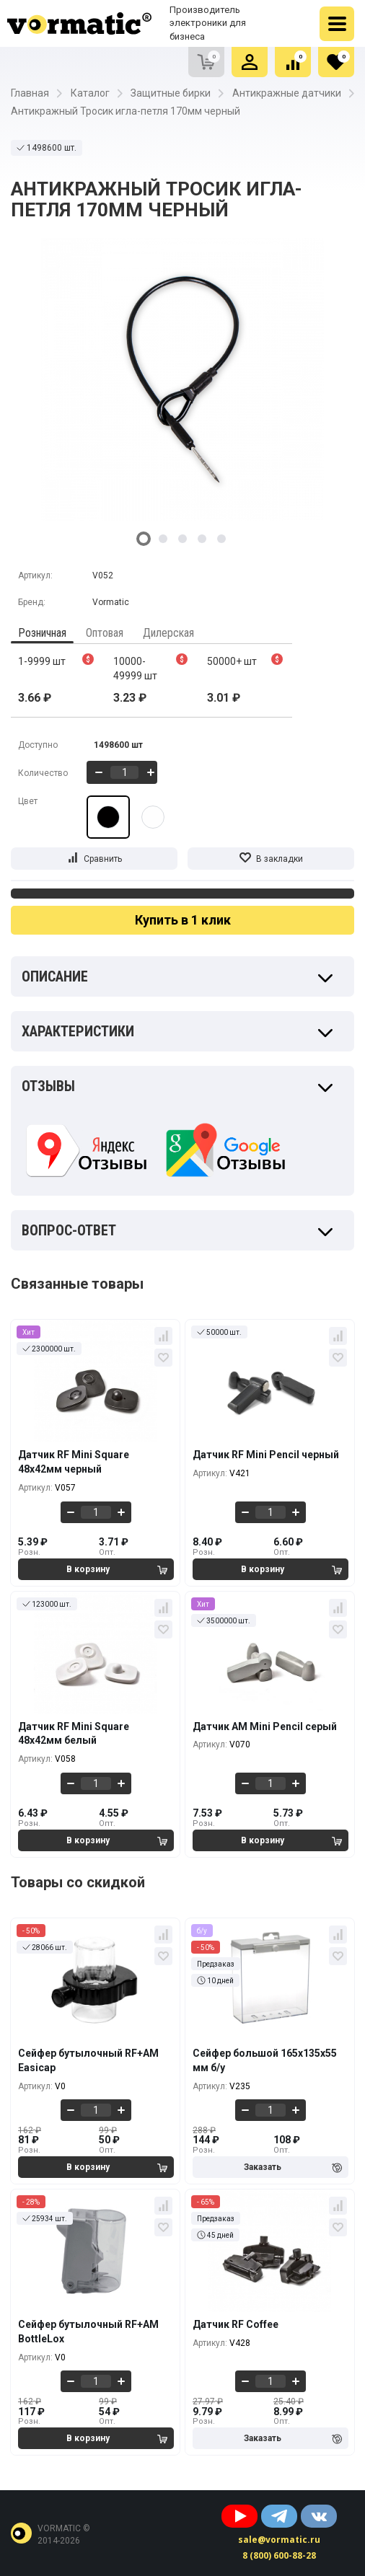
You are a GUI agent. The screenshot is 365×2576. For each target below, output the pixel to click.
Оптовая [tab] (104, 633)
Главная (30, 93)
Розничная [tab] (42, 633)
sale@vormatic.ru (279, 2539)
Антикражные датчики (286, 93)
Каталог (90, 93)
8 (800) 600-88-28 (279, 2555)
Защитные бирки (171, 93)
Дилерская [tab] (168, 633)
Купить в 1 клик (183, 919)
